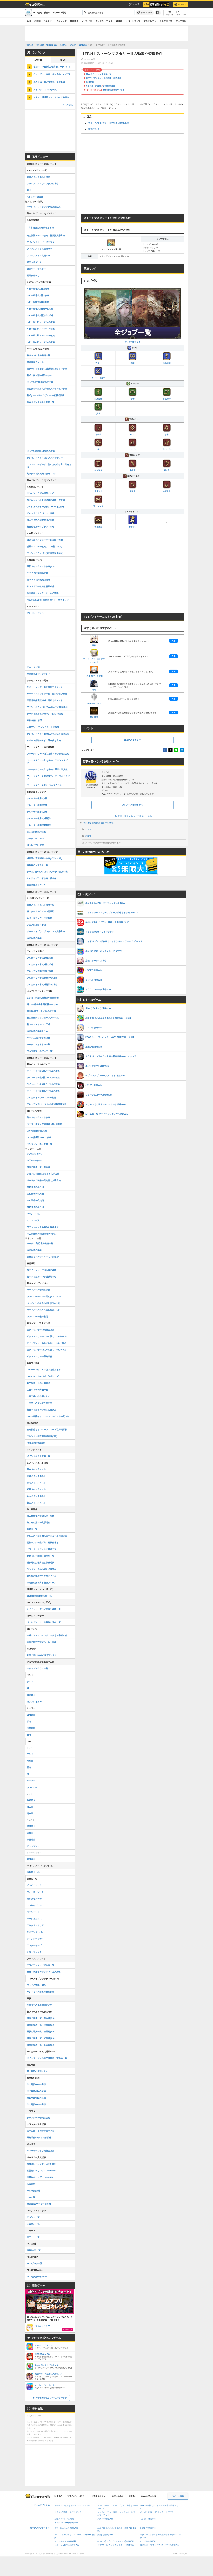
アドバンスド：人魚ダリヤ (39, 249)
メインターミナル (35, 1939)
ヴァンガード (33, 1912)
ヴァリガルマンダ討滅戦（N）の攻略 (44, 1124)
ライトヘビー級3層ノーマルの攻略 (43, 1084)
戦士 (132, 358)
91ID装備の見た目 (35, 1187)
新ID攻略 (90, 82)
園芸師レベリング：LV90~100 (41, 2170)
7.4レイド (62, 21)
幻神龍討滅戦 (109, 86)
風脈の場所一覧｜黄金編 (38, 1167)
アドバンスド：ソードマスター (41, 242)
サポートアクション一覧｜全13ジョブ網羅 (47, 694)
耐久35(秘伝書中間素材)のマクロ (42, 1004)
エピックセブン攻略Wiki (65, 2541)
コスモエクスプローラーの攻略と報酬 (45, 540)
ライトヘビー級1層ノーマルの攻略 (43, 1071)
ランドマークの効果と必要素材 (41, 1569)
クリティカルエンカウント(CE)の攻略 (45, 714)
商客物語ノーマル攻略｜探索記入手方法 (46, 235)
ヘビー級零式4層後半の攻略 (40, 315)
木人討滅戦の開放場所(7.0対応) (42, 1234)
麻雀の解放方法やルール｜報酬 (41, 1642)
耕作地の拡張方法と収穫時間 (40, 1562)
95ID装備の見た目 (35, 1200)
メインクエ (87, 21)
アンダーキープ (34, 1945)
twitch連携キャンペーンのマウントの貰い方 (48, 1416)
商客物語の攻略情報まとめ (41, 227)
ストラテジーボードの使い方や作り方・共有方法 (49, 465)
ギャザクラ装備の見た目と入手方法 (44, 1180)
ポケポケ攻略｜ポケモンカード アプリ (157, 2512)
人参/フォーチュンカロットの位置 (43, 727)
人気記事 (38, 60)
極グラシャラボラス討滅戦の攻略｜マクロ (47, 369)
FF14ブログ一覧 (34, 2263)
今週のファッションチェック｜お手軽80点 (47, 1635)
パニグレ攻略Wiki (148, 2541)
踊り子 (167, 465)
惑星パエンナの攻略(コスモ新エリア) (44, 546)
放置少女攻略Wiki (105, 2535)
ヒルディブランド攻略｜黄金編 (41, 878)
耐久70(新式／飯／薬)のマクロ (41, 1011)
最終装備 (74, 21)
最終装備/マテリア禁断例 (39, 2137)
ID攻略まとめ (33, 1872)
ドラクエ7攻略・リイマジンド (67, 2512)
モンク (132, 430)
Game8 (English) (148, 2496)
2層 (108, 90)
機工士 (132, 465)
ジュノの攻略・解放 (36, 925)
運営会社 (132, 2496)
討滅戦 (119, 21)
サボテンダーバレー (36, 1932)
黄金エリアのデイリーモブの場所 (43, 1257)
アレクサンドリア (35, 1925)
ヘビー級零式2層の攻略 (38, 295)
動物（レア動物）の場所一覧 (40, 1556)
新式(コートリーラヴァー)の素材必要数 (45, 395)
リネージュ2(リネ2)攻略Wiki (66, 2545)
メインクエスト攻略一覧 (45, 89)
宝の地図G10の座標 (36, 2104)
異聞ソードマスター (36, 269)
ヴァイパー (167, 444)
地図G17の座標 (34, 938)
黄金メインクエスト (36, 1469)
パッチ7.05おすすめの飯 (38, 1038)
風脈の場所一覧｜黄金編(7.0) (40, 2018)
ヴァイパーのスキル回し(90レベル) (43, 1303)
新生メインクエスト (36, 1502)
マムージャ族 (33, 667)
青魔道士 (98, 522)
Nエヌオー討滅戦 (93, 86)
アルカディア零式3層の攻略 (40, 971)
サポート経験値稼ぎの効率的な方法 (44, 740)
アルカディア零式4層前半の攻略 (42, 978)
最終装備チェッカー (36, 362)
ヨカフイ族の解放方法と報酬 (40, 520)
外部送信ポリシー (99, 2496)
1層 (104, 90)
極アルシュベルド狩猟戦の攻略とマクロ (46, 500)
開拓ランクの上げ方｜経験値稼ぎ (43, 1542)
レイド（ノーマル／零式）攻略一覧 (44, 1609)
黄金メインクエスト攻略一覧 (98, 74)
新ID (29, 21)
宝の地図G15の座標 (36, 2084)
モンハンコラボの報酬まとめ (40, 493)
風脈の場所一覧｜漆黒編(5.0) (40, 2031)
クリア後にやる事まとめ (38, 1396)
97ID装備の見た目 (35, 1207)
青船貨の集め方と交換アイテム (41, 1576)
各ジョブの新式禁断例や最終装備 (43, 998)
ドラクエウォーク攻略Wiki (66, 2522)
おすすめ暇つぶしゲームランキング (51, 2398)
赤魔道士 (167, 486)
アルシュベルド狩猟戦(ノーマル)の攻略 (45, 506)
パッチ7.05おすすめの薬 (38, 1044)
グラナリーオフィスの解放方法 (41, 1549)
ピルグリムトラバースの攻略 (40, 513)
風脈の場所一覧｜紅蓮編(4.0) (40, 2038)
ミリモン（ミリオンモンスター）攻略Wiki (115, 2545)
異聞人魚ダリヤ (34, 262)
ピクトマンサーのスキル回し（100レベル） (47, 1336)
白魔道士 (98, 394)
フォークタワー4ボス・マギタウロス (44, 785)
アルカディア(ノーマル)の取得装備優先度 (46, 1104)
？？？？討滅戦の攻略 (37, 573)
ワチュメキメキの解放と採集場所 (43, 1227)
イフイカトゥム (34, 1885)
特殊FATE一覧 (33, 2250)
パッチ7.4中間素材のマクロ (40, 382)
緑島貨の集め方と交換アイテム (41, 1582)
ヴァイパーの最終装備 (37, 1316)
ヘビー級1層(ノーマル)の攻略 (41, 322)
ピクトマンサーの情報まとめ (40, 1330)
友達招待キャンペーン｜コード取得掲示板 (47, 1429)
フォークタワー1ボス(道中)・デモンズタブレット (48, 761)
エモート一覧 (33, 2237)
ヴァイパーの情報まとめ (38, 1290)
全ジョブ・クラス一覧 (37, 1668)
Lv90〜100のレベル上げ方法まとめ (43, 1369)
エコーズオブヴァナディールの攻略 (44, 1972)
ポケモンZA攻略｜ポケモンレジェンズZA (72, 2505)
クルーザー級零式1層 (37, 798)
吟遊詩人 (98, 465)
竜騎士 (98, 430)
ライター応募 (178, 2496)
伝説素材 (31, 2184)
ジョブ (88, 829)
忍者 (167, 430)
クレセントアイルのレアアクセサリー (45, 458)
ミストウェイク (34, 1952)
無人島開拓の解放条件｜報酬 (40, 1516)
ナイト (98, 358)
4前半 (116, 90)
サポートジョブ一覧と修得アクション (45, 687)
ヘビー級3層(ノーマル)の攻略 (41, 335)
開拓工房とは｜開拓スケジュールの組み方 (47, 1536)
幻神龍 (37, 21)
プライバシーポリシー (77, 2496)
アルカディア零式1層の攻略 (40, 958)
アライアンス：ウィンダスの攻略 (43, 183)
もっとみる (67, 105)
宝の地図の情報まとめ (37, 2071)
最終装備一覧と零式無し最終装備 (49, 82)
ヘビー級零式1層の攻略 (38, 289)
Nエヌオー (49, 21)
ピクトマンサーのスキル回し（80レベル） (47, 1350)
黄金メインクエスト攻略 (38, 177)
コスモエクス (166, 21)
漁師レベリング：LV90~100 (40, 2177)
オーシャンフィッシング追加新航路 (44, 206)
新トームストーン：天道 (38, 1024)
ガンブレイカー (98, 373)
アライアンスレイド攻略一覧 (40, 1965)
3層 (111, 90)
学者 (132, 394)
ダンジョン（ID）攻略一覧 (39, 1144)
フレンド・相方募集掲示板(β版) (42, 1436)
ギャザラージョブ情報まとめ (40, 2151)
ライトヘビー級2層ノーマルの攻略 (43, 1077)
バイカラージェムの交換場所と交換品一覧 (47, 2058)
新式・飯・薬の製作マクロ (39, 375)
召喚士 (132, 486)
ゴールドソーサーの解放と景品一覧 (44, 1622)
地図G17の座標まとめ (37, 1031)
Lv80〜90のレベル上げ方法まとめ (43, 1376)
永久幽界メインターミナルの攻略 (43, 593)
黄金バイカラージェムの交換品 (41, 1409)
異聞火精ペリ (33, 275)
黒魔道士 (98, 486)
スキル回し (32, 2197)
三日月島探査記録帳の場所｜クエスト (45, 700)
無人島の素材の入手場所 (38, 1522)
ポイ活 (134, 4)
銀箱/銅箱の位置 (34, 720)
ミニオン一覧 (33, 1220)
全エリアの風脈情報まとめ (39, 2005)
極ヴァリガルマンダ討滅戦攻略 (41, 1276)
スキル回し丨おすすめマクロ (40, 2131)
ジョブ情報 (181, 21)
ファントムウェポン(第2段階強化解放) (45, 553)
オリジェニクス (34, 1919)
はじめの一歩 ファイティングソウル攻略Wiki (160, 2545)
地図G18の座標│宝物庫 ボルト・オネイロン (48, 600)
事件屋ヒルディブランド (38, 674)
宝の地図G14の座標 (36, 2091)
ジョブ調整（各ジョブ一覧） (40, 1051)
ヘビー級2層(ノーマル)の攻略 (41, 329)
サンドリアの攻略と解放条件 (40, 586)
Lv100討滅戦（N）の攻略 (39, 1137)
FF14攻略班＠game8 (37, 2276)
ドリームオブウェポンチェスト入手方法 (46, 931)
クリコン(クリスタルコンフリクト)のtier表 (47, 871)
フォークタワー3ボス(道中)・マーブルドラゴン (48, 777)
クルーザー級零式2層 (37, 805)
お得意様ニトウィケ (36, 885)
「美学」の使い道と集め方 (39, 1403)
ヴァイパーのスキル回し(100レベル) (44, 1296)
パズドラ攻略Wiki (105, 2519)
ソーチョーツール (35, 838)
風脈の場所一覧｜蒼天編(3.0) (40, 2045)
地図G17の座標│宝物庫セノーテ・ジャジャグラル (54, 66)
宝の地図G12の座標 (36, 2098)
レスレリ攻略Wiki (148, 2528)
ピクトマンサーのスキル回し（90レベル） (47, 1343)
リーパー (132, 444)
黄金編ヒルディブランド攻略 (40, 526)
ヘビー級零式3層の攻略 (38, 302)
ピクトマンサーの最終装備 (39, 1356)
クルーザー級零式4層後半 (39, 825)
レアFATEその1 (34, 1154)
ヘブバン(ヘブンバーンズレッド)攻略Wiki (115, 2541)
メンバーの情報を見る (132, 805)
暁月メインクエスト (36, 1476)
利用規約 (58, 2496)
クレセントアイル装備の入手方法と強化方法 (48, 734)
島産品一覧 (32, 1529)
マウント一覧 (33, 1214)
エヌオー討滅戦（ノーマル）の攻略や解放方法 (54, 97)
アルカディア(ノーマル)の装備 (41, 1097)
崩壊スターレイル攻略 (64, 2519)
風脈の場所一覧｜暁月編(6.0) (40, 2025)
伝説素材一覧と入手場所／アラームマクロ (47, 389)
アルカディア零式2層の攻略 (40, 964)
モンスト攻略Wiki (148, 2519)
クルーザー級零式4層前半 (39, 818)
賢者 (98, 409)
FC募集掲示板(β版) (36, 1443)
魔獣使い (132, 521)
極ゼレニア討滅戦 (35, 845)
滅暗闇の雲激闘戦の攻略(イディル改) (44, 858)
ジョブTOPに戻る (132, 315)
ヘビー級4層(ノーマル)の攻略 (41, 342)
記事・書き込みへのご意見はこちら (132, 816)
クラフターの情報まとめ (38, 2117)
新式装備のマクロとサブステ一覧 (43, 1018)
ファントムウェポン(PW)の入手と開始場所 (47, 707)
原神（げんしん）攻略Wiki (66, 2528)
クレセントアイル (104, 21)
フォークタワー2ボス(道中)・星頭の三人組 (47, 769)
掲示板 (63, 60)
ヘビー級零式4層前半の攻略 (40, 309)
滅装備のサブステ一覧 (37, 865)
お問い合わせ (118, 2496)
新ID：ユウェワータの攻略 (39, 918)
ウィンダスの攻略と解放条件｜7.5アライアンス (54, 74)
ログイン (180, 4)
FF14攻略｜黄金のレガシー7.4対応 (98, 823)
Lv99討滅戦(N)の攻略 (37, 1131)
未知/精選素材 (33, 2190)
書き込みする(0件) (132, 740)
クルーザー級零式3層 (37, 812)
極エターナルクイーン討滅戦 (40, 911)
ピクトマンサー (98, 501)
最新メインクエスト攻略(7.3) (40, 566)
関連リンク (94, 129)
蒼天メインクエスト (36, 1496)
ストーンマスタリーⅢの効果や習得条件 (108, 123)
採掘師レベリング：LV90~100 (41, 2164)
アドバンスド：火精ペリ (38, 255)
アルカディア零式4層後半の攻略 (42, 984)
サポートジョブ (133, 21)
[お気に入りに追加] (145, 12)
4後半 (121, 90)
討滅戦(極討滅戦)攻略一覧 (39, 1596)
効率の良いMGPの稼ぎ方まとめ (42, 1655)
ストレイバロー (34, 1905)
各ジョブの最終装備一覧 (38, 355)
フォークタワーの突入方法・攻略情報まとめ (48, 753)
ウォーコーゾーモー (36, 1892)
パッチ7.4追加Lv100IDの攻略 (41, 451)
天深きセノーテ (34, 1898)
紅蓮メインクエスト (36, 1489)
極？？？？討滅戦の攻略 (38, 580)
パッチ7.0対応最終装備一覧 (40, 1243)
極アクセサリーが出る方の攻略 (41, 1270)
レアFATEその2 (34, 1160)
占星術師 (167, 394)
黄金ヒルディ (150, 21)
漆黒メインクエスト (36, 1482)
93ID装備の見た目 (35, 1194)
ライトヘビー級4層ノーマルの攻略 (43, 1091)
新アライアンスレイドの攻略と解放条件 (103, 78)
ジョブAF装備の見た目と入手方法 (43, 1174)
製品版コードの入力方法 (38, 1383)
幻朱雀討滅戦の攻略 (36, 832)
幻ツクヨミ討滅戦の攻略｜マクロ (43, 473)
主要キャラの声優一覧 (37, 1389)
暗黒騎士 (167, 358)
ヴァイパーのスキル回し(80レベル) (43, 1310)
